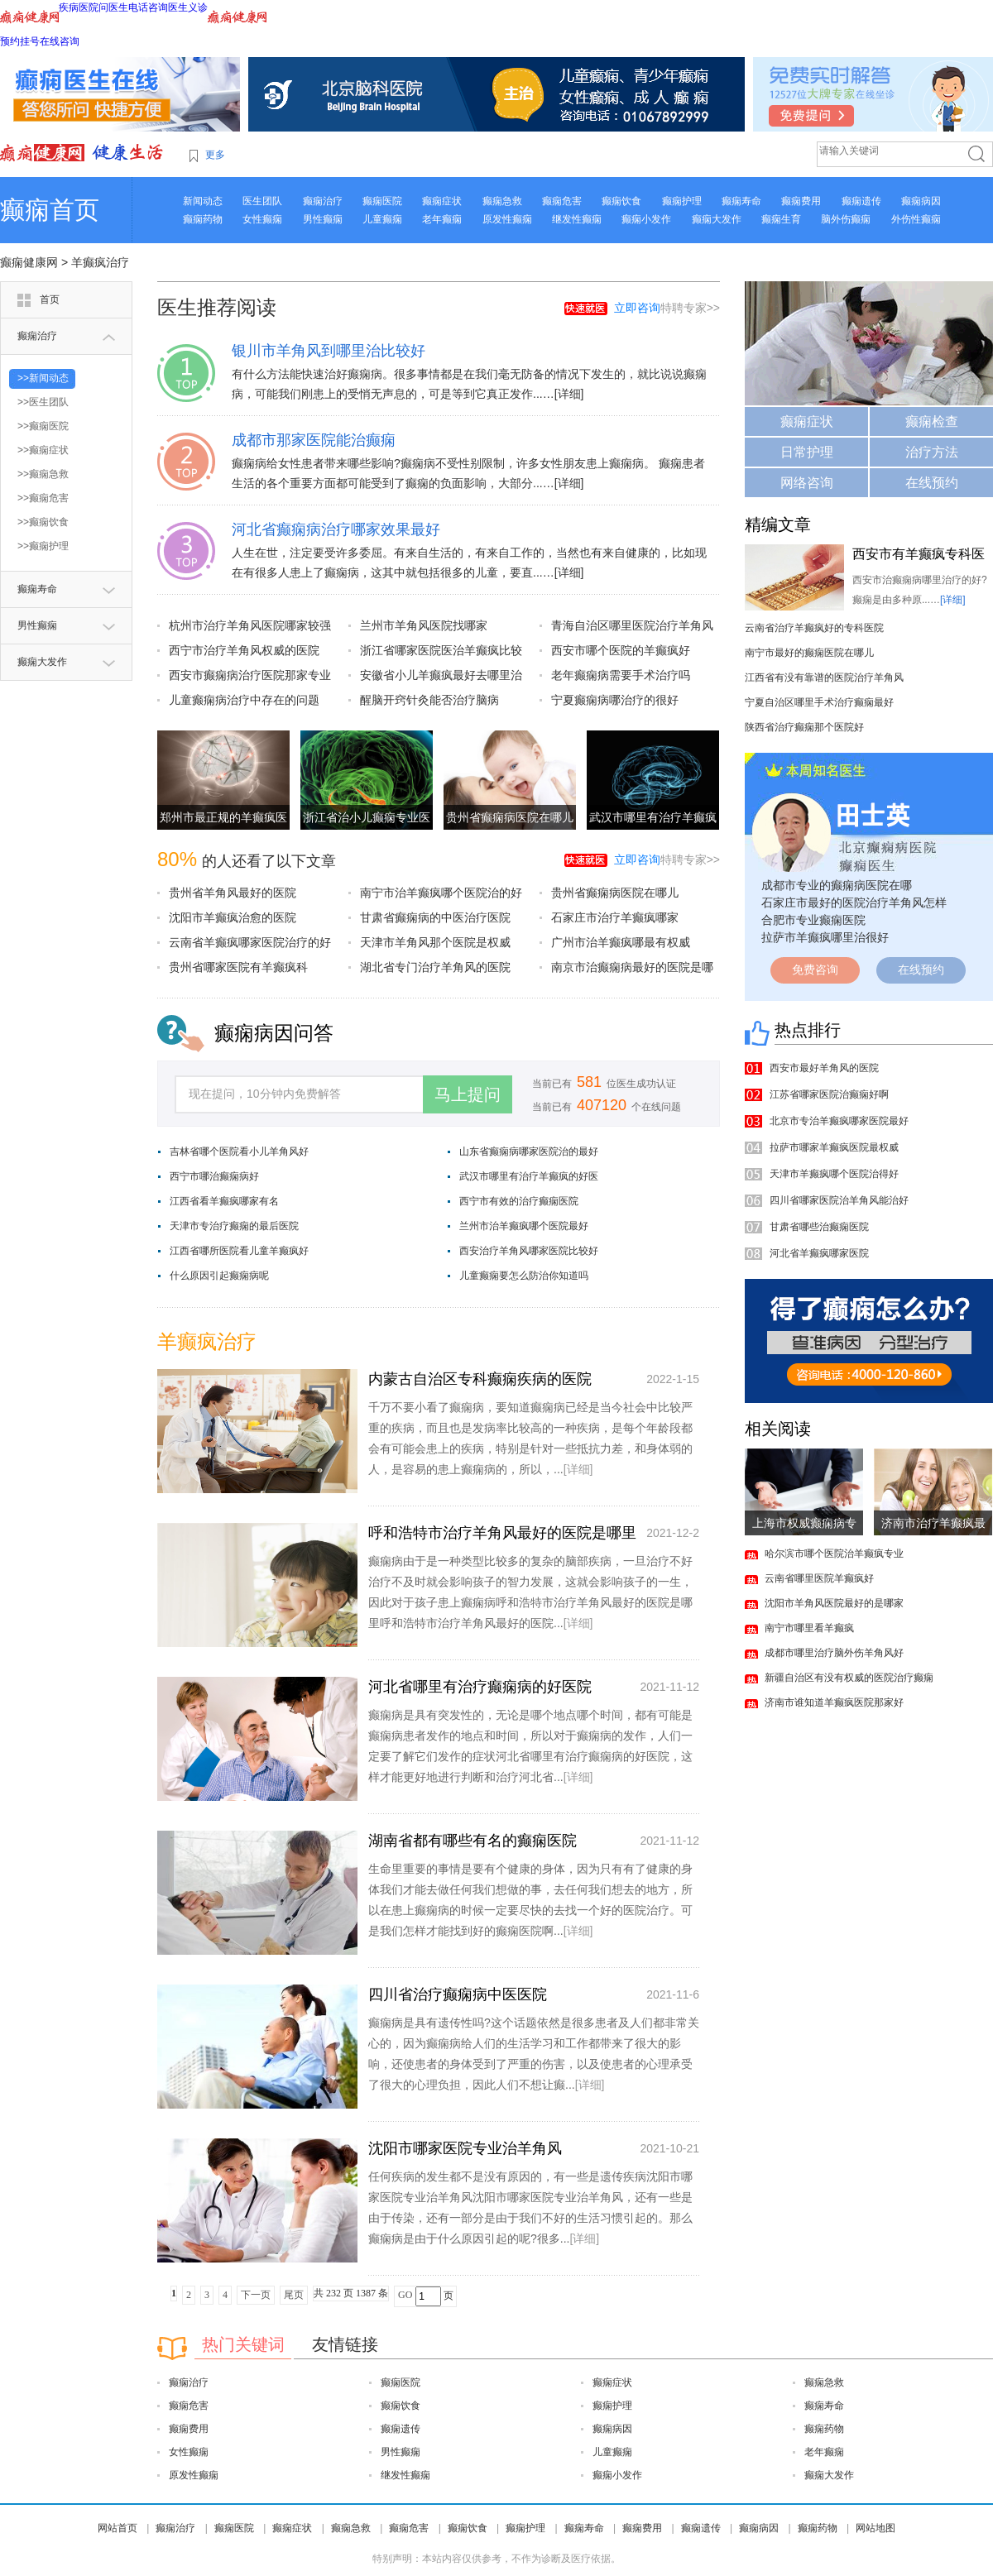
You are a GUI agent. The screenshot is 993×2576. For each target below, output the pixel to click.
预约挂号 (20, 41)
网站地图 (875, 2528)
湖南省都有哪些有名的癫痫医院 (472, 1840)
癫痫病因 (921, 201)
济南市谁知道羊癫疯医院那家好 (834, 1702)
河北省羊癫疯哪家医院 (819, 1253)
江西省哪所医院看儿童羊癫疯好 (239, 1251)
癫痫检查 (931, 421)
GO (405, 2295)
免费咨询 (815, 969)
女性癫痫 (262, 219)
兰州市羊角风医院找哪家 (423, 625)
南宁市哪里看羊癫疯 (809, 1628)
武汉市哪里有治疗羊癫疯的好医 (528, 1176)
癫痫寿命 (741, 201)
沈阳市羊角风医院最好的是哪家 (834, 1603)
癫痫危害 (562, 201)
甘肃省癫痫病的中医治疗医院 (435, 917)
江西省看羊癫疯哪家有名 (224, 1201)
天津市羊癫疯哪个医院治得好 (834, 1174)
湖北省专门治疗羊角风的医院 (435, 967)
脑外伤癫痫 (846, 219)
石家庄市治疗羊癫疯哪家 (615, 917)
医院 (88, 7)
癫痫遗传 (861, 201)
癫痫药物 (203, 219)
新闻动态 (203, 201)
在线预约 (931, 483)
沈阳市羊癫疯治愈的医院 (232, 917)
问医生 (113, 7)
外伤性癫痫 (916, 219)
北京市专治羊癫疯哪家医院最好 (839, 1121)
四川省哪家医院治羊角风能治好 (839, 1200)
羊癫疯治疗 (100, 262)
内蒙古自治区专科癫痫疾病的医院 (480, 1379)
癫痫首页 (49, 209)
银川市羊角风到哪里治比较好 (328, 350)
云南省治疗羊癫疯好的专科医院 (814, 628)
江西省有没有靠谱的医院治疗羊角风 (824, 677)
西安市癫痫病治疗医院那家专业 (250, 675)
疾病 (69, 7)
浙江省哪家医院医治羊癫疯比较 (441, 650)
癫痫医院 (382, 201)
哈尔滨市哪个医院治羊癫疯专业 (834, 1553)
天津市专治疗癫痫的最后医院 (234, 1226)
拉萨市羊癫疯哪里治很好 (825, 937)
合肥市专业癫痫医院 (813, 919)
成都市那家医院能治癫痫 (314, 440)
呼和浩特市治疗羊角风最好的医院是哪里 (502, 1533)
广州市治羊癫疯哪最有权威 (620, 942)
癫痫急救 (502, 201)
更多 (215, 154)
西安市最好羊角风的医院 (824, 1068)
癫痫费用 (801, 201)
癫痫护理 (682, 201)
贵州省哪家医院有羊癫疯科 (238, 967)
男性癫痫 (323, 219)
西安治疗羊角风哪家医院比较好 (528, 1251)
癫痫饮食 (621, 201)
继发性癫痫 (577, 219)
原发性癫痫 (507, 219)
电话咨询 (148, 7)
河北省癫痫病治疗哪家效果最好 (336, 529)
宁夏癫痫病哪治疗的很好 (615, 699)
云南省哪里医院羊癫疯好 (819, 1578)
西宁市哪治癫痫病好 (214, 1176)
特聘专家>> (667, 307)
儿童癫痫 (382, 219)
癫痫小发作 (646, 219)
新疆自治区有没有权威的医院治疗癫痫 (849, 1677)
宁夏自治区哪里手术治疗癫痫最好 (819, 702)
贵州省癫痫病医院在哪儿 (509, 817)
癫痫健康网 (29, 262)
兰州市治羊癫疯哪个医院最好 (523, 1226)
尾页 (294, 2295)
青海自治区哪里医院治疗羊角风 (632, 625)
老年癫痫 (442, 219)
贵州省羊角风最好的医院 (232, 892)
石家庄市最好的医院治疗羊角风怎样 (854, 902)
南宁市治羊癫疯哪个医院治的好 (441, 892)
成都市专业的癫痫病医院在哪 (836, 885)
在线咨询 (59, 41)
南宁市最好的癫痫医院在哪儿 (809, 652)
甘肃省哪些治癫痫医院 (819, 1227)
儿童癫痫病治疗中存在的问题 (244, 699)
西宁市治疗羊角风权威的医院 (244, 650)
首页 (50, 299)
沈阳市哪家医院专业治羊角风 (465, 2148)
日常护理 (806, 452)
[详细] (569, 393)
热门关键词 (243, 2344)
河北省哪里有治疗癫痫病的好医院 (480, 1686)
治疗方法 (931, 452)
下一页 (256, 2295)
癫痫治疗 (323, 201)
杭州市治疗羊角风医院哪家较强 (250, 625)
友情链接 (345, 2344)
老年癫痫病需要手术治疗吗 (620, 675)
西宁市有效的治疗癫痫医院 (518, 1201)
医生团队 (262, 201)
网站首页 (117, 2528)
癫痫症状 (442, 201)
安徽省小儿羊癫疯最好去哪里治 (441, 675)
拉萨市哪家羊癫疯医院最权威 (834, 1147)
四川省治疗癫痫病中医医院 (457, 1994)
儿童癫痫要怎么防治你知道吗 (523, 1275)
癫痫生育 (781, 219)
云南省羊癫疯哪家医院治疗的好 (250, 942)
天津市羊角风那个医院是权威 (435, 942)
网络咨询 (806, 483)
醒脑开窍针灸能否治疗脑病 (429, 699)
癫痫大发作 (716, 219)
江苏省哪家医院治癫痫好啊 (829, 1094)
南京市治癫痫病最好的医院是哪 (632, 967)
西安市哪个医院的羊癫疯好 (620, 650)
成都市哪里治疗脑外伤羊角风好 (834, 1653)
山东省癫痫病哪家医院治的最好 (528, 1151)
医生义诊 (188, 7)
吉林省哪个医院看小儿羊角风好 (239, 1151)
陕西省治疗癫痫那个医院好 (804, 727)
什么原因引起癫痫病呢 (219, 1275)
